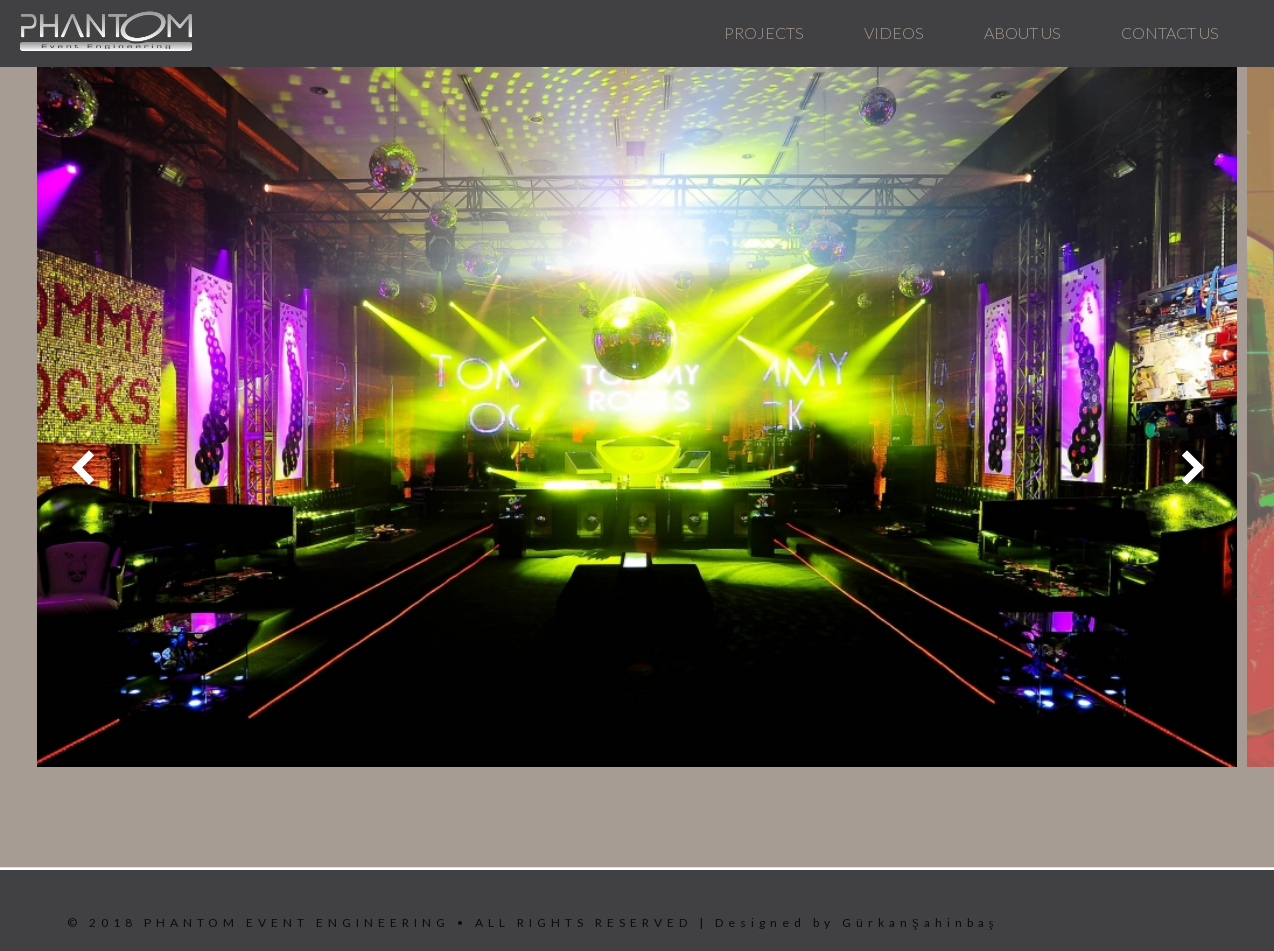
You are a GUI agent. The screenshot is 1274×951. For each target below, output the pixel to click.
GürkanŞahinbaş (920, 922)
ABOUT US (1022, 32)
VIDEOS (894, 32)
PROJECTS (764, 32)
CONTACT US (1170, 32)
